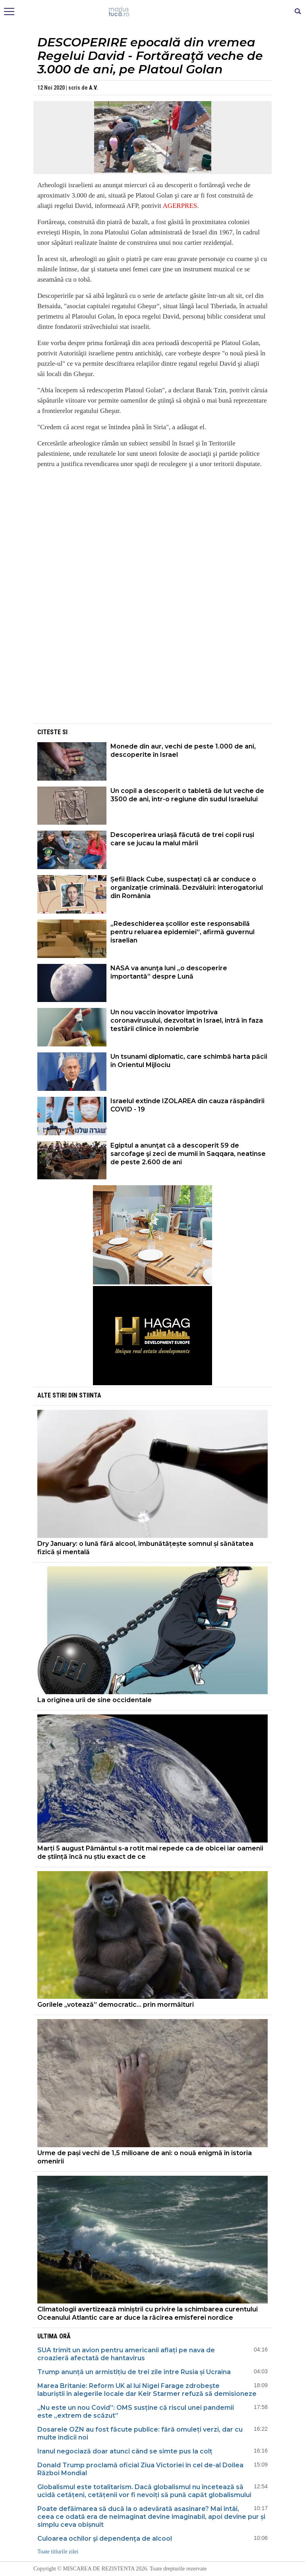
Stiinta (90, 1395)
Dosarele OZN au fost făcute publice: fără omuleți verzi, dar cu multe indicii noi (140, 2433)
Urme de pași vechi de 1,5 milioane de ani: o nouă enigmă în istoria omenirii (144, 2157)
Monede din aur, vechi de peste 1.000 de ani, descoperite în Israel (183, 750)
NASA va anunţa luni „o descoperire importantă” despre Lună (168, 972)
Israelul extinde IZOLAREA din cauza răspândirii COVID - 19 (187, 1105)
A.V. (93, 87)
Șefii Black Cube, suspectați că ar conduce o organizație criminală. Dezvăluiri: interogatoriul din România (186, 887)
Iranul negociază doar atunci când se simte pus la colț (124, 2451)
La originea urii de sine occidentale (94, 1700)
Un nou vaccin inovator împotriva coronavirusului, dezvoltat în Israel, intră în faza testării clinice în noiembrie (186, 1020)
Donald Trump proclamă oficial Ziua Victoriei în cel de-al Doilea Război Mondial (140, 2469)
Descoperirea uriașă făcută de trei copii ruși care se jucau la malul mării (182, 839)
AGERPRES (179, 205)
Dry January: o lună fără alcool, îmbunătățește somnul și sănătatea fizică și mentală (145, 1548)
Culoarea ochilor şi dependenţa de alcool (104, 2538)
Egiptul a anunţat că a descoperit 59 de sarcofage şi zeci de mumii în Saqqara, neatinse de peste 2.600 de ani (188, 1154)
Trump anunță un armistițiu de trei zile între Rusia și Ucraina (134, 2372)
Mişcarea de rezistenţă (152, 12)
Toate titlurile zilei (57, 2552)
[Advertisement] (152, 666)
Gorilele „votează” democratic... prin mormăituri (115, 2004)
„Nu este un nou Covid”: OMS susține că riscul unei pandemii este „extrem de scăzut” (135, 2411)
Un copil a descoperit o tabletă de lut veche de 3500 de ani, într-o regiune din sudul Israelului (187, 795)
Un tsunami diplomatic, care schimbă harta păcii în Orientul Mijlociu (188, 1061)
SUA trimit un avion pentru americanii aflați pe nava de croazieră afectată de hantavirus (126, 2354)
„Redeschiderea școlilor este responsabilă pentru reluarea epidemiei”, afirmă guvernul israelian (182, 932)
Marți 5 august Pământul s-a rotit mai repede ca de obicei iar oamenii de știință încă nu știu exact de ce (150, 1852)
